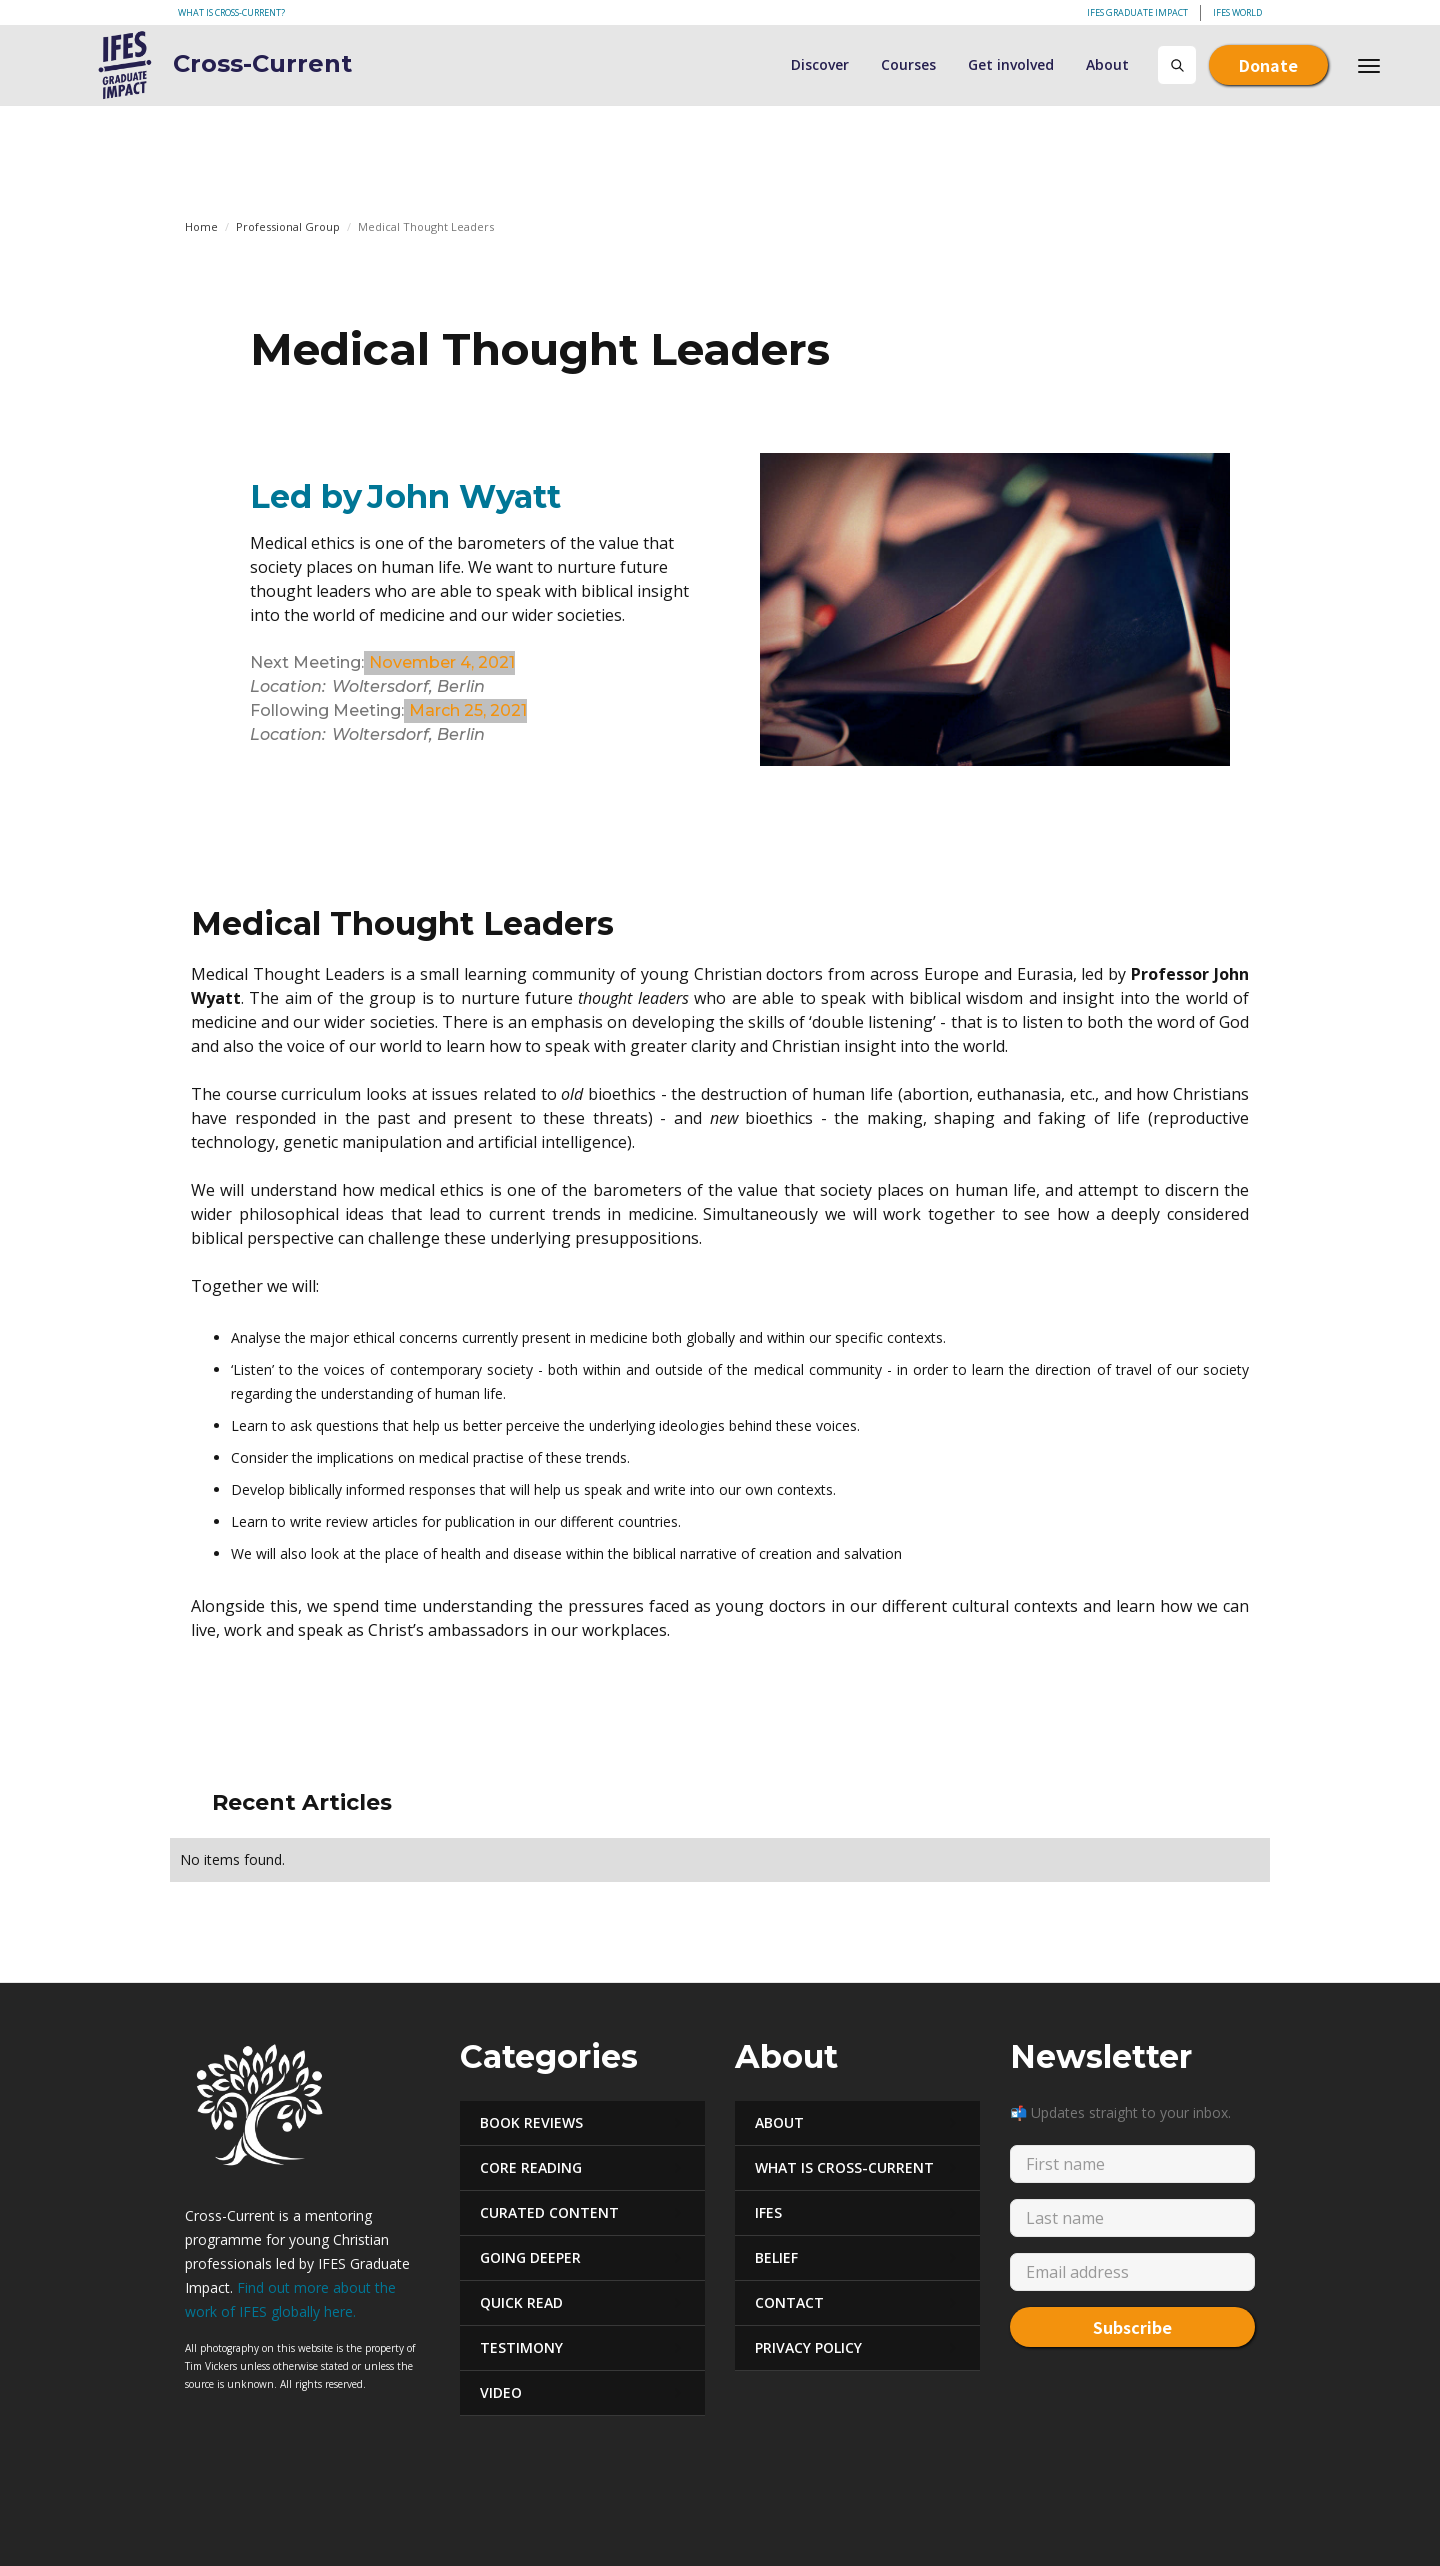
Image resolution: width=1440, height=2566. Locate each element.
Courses (908, 64)
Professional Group (288, 226)
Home (201, 226)
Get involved (1011, 64)
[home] (184, 65)
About (1107, 64)
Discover (820, 64)
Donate (1268, 65)
